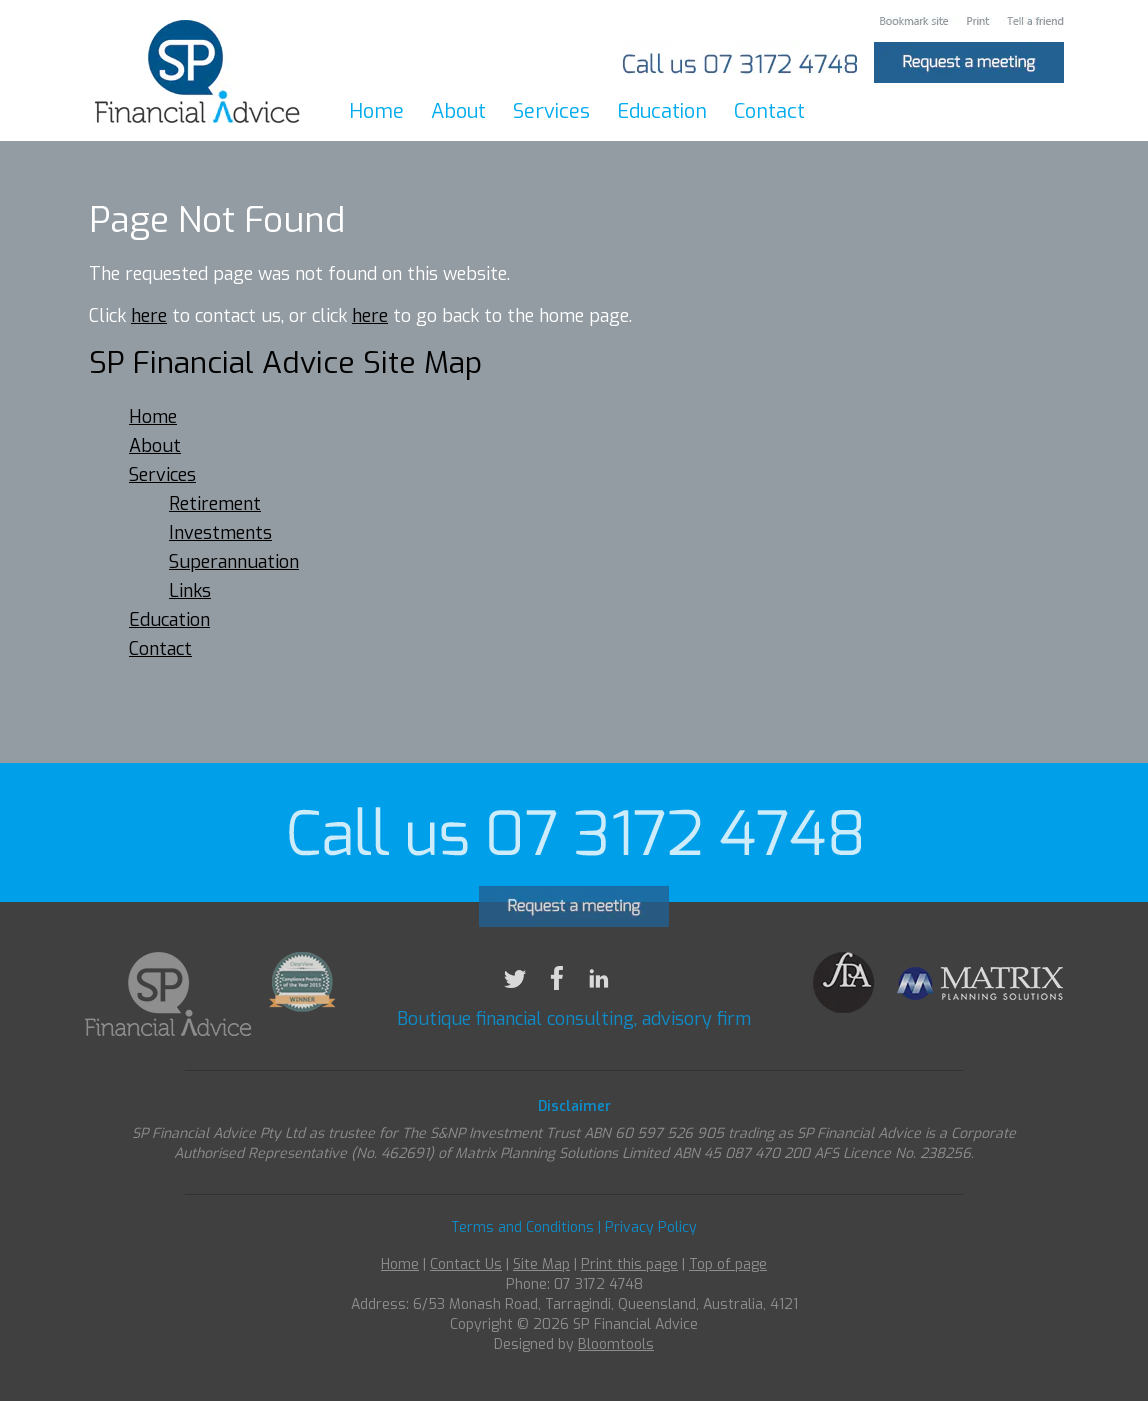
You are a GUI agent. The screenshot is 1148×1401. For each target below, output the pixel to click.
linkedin (599, 990)
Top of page (728, 1276)
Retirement (215, 505)
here (149, 317)
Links (190, 592)
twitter (515, 990)
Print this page (629, 1276)
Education (662, 111)
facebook (557, 990)
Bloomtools (616, 1356)
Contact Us (466, 1276)
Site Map (541, 1276)
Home (376, 111)
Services (551, 111)
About (458, 111)
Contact (769, 111)
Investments (220, 534)
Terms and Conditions (522, 1239)
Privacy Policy (651, 1239)
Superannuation (234, 563)
